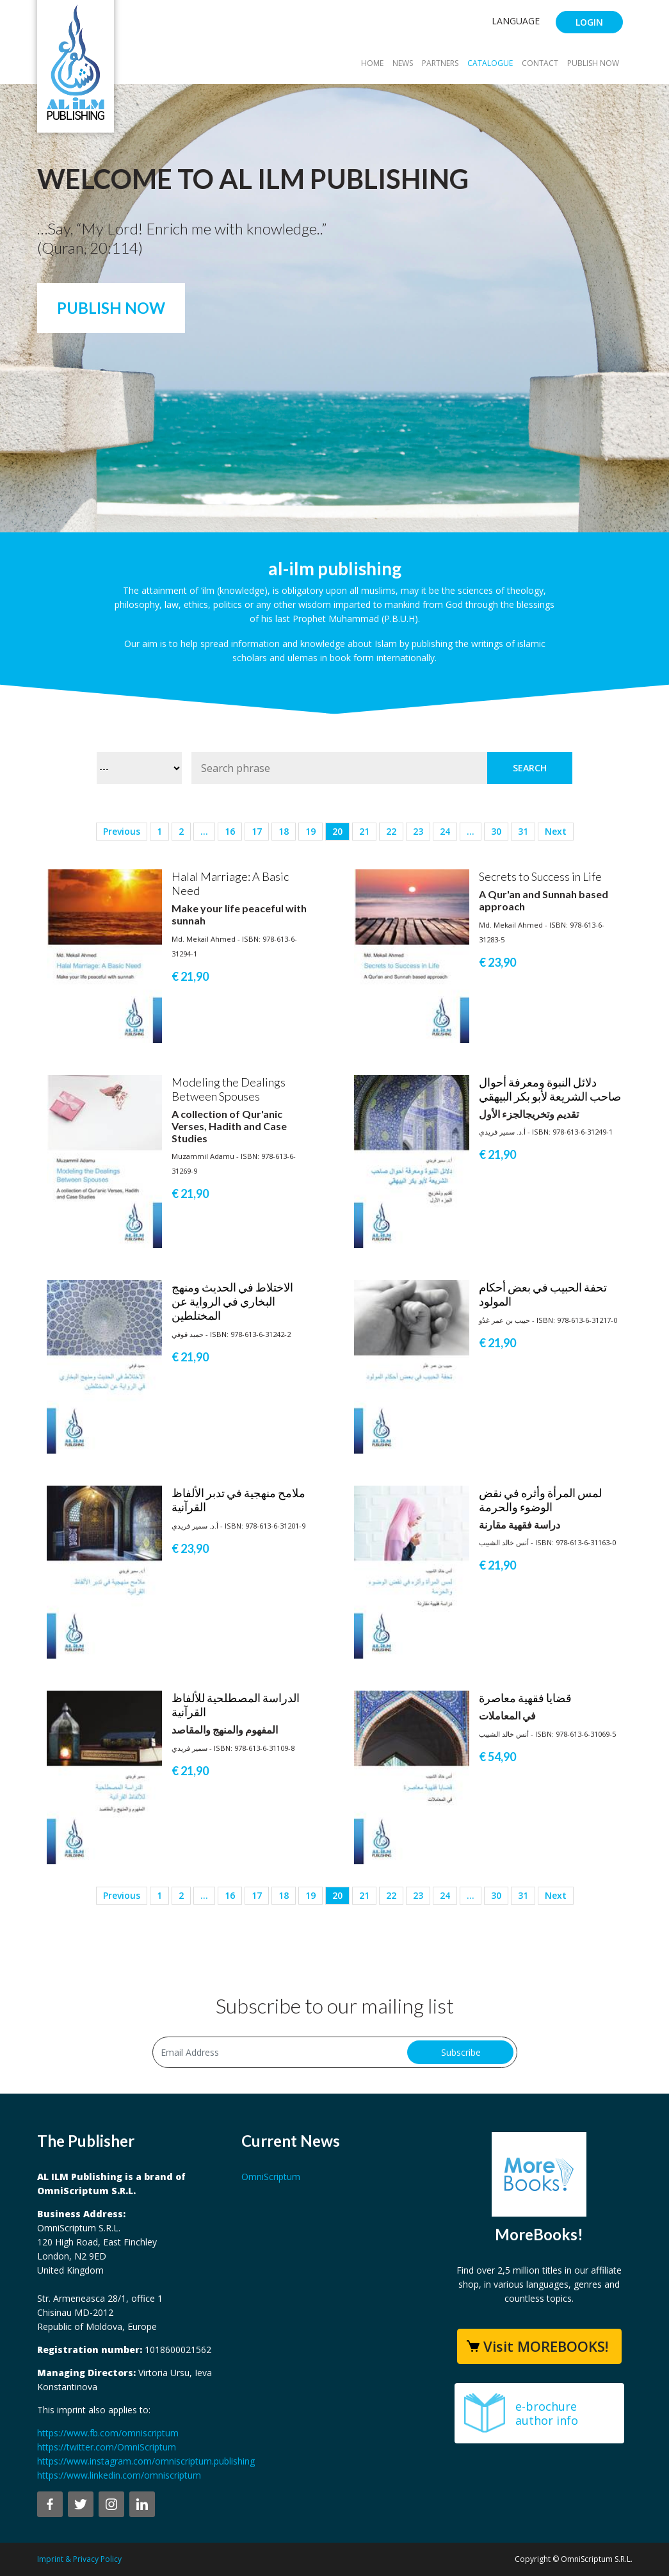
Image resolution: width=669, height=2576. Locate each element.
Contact (540, 63)
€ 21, (190, 976)
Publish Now (593, 63)
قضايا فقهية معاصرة (525, 1698)
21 (364, 831)
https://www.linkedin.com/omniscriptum (119, 2475)
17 (257, 831)
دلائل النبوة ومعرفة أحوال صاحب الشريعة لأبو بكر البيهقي (550, 1089)
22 (391, 831)
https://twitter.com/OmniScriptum (106, 2447)
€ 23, (497, 962)
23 (418, 831)
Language (516, 21)
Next (556, 831)
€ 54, (497, 1757)
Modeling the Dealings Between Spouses (229, 1089)
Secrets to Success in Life (540, 876)
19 (310, 831)
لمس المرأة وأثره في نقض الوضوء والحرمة (540, 1500)
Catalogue (490, 63)
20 (337, 831)
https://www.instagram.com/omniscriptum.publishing (146, 2461)
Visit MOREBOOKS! (545, 2346)
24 (445, 831)
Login (589, 22)
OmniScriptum (270, 2176)
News (402, 63)
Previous (121, 831)
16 (230, 831)
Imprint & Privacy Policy (79, 2559)
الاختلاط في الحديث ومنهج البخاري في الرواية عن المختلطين (232, 1301)
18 (283, 831)
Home (372, 63)
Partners (440, 63)
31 (523, 831)
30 (496, 831)
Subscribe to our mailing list (335, 2005)
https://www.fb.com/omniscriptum (108, 2433)
